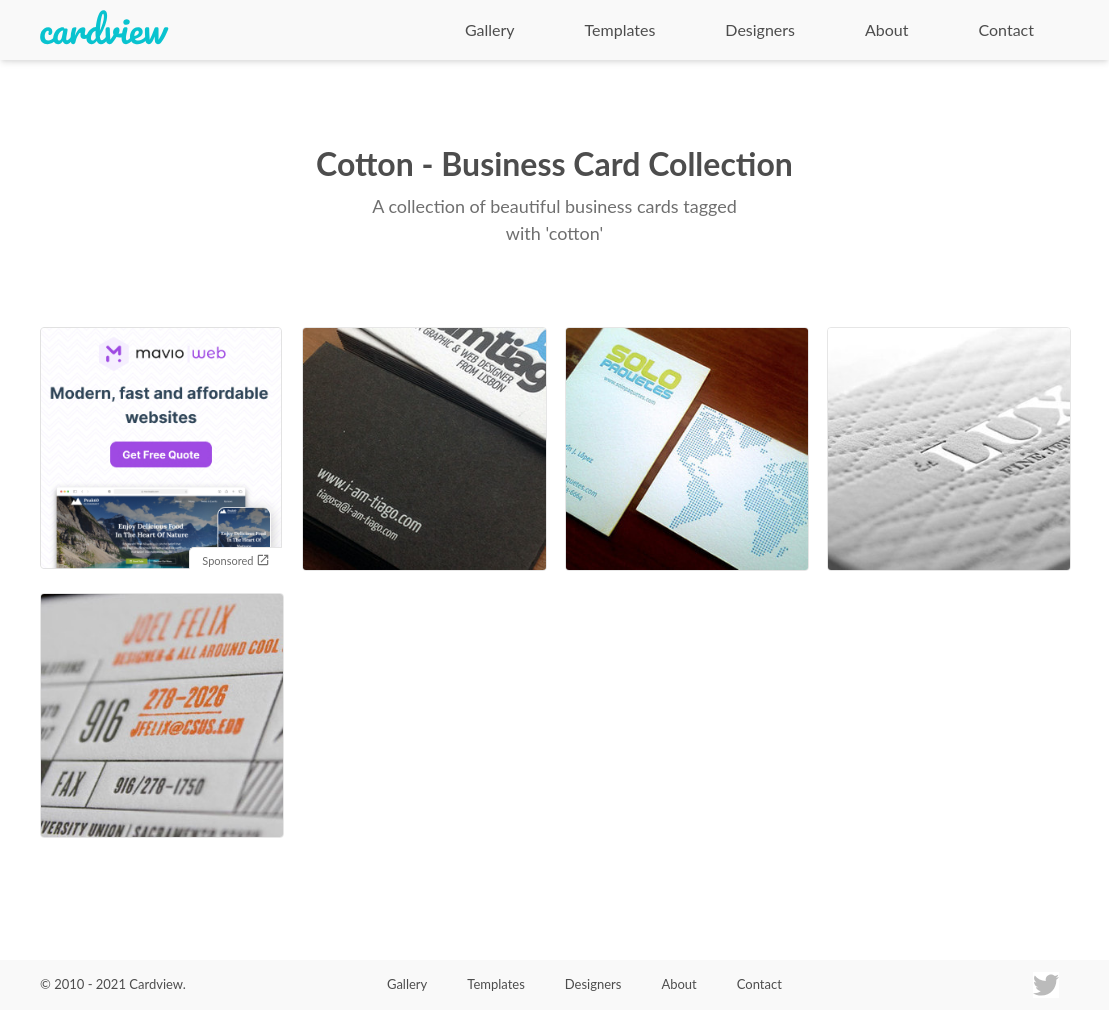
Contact (1006, 29)
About (887, 29)
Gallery (490, 29)
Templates (620, 29)
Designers (760, 29)
